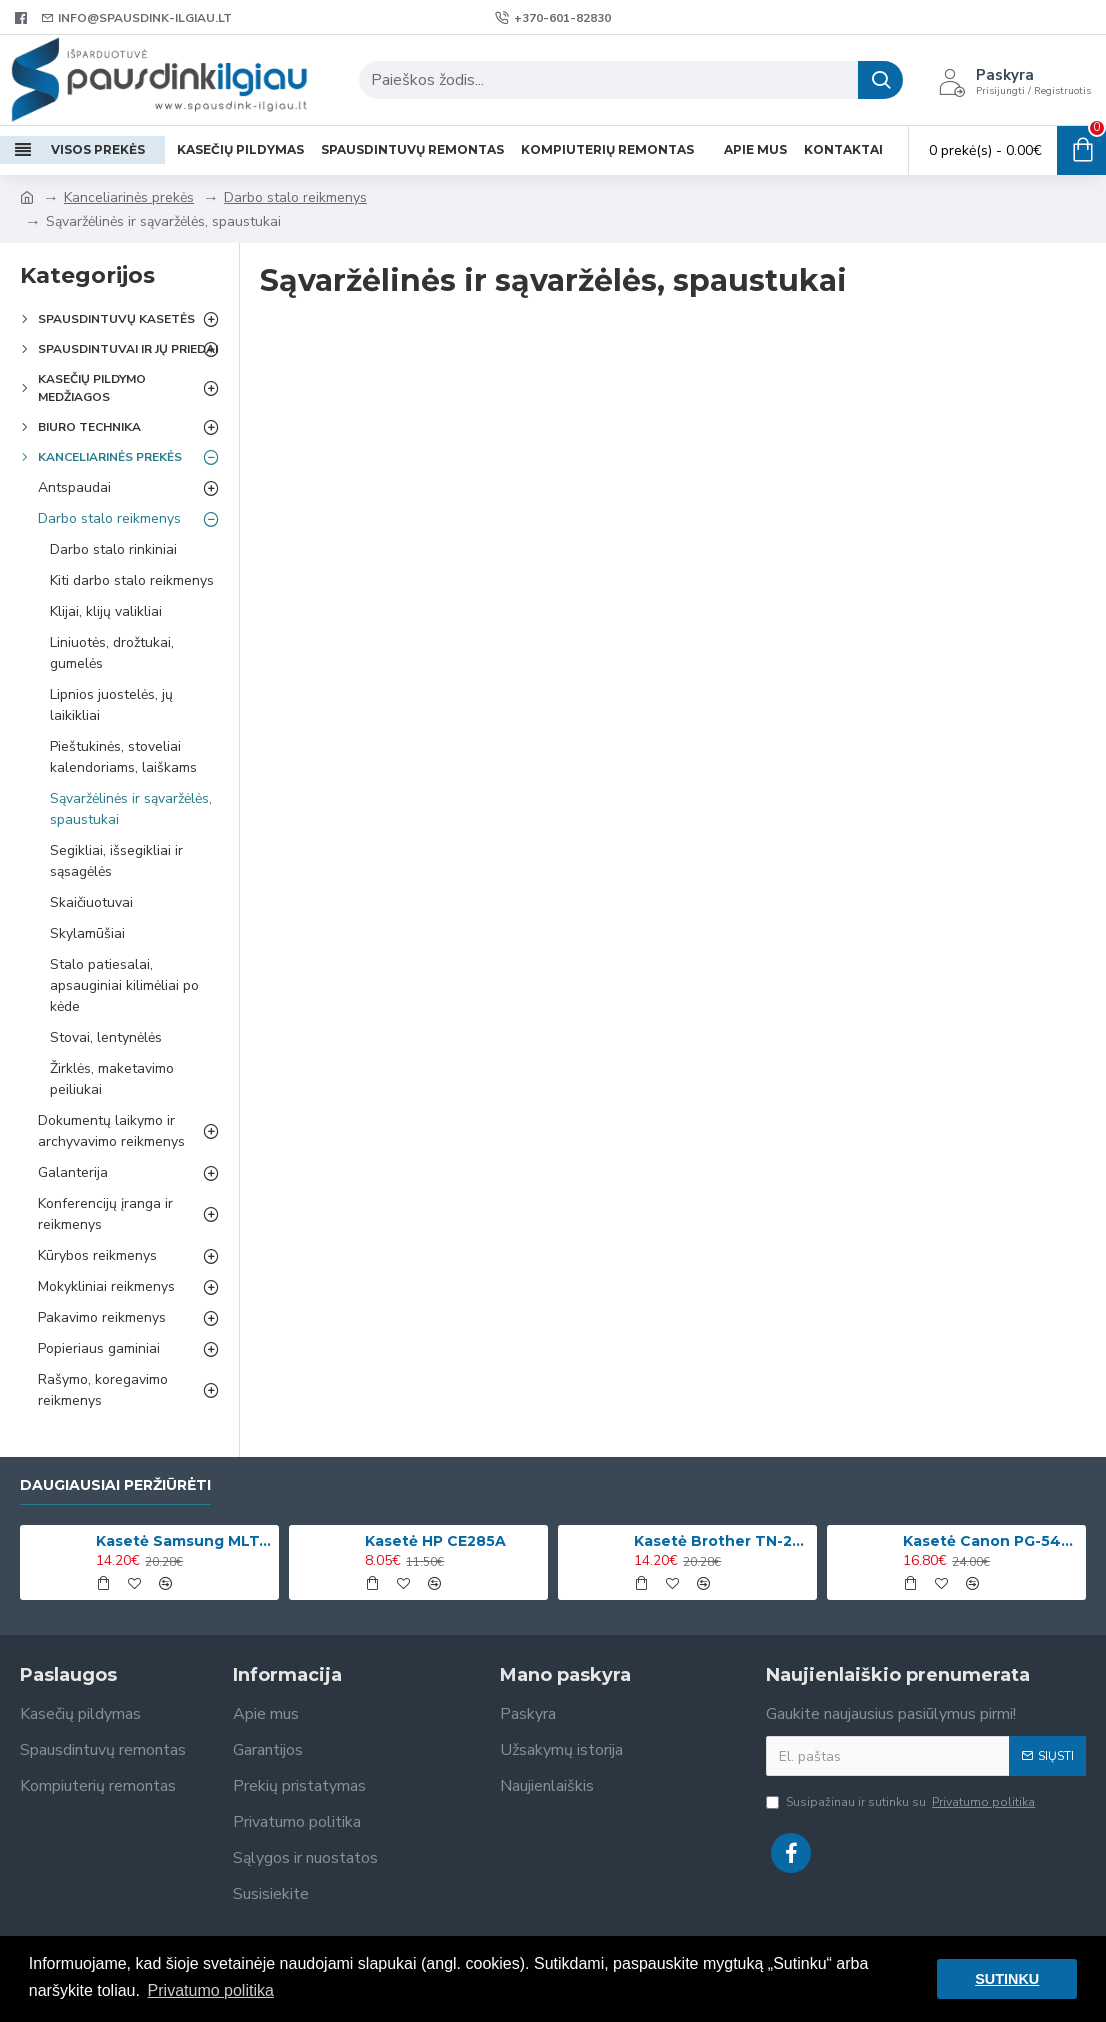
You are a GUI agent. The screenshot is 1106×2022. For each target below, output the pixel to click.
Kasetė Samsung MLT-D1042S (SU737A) (184, 1541)
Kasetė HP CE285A (435, 1541)
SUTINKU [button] (1007, 1979)
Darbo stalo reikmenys (295, 197)
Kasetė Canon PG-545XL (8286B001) (991, 1541)
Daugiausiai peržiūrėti (115, 1485)
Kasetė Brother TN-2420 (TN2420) (722, 1541)
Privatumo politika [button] (211, 1990)
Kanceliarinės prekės (129, 197)
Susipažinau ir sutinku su (902, 1802)
